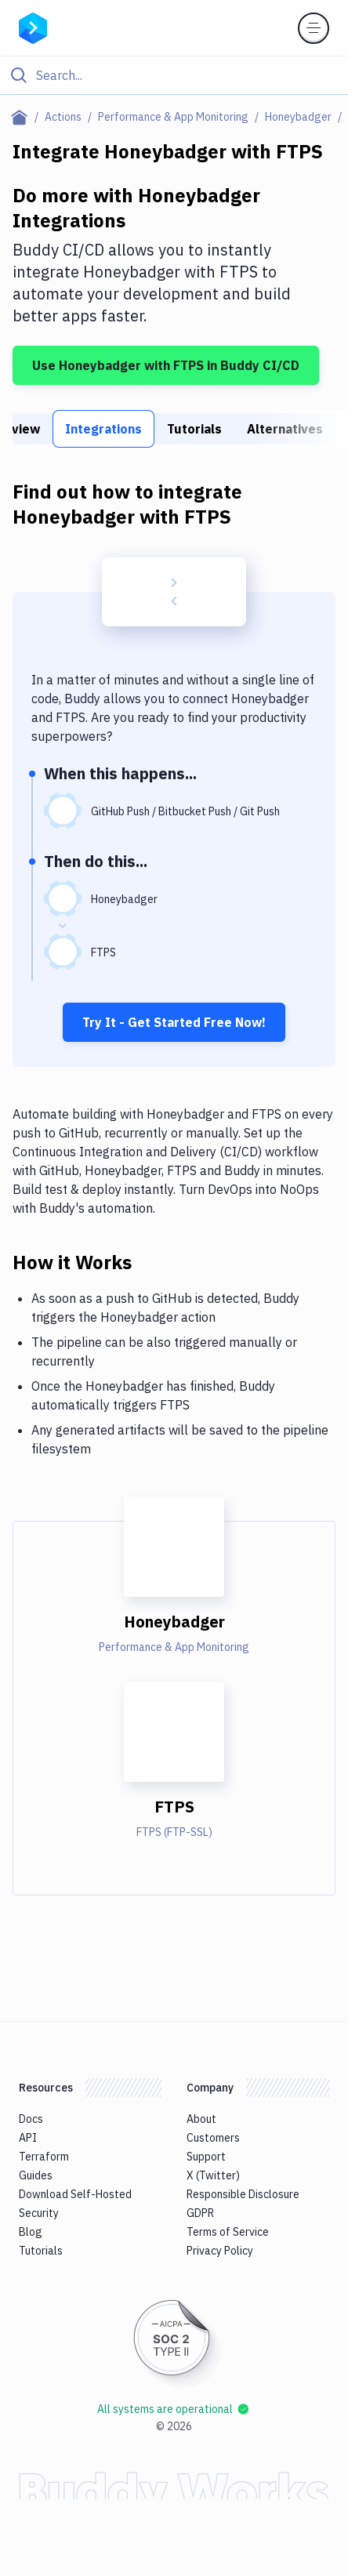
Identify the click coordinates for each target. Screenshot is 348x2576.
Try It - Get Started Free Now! (174, 1022)
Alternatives (285, 429)
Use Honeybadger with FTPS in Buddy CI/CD (165, 365)
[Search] (186, 75)
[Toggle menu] (313, 28)
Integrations (103, 429)
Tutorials (194, 429)
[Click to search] (174, 75)
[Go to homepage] (33, 26)
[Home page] (22, 116)
